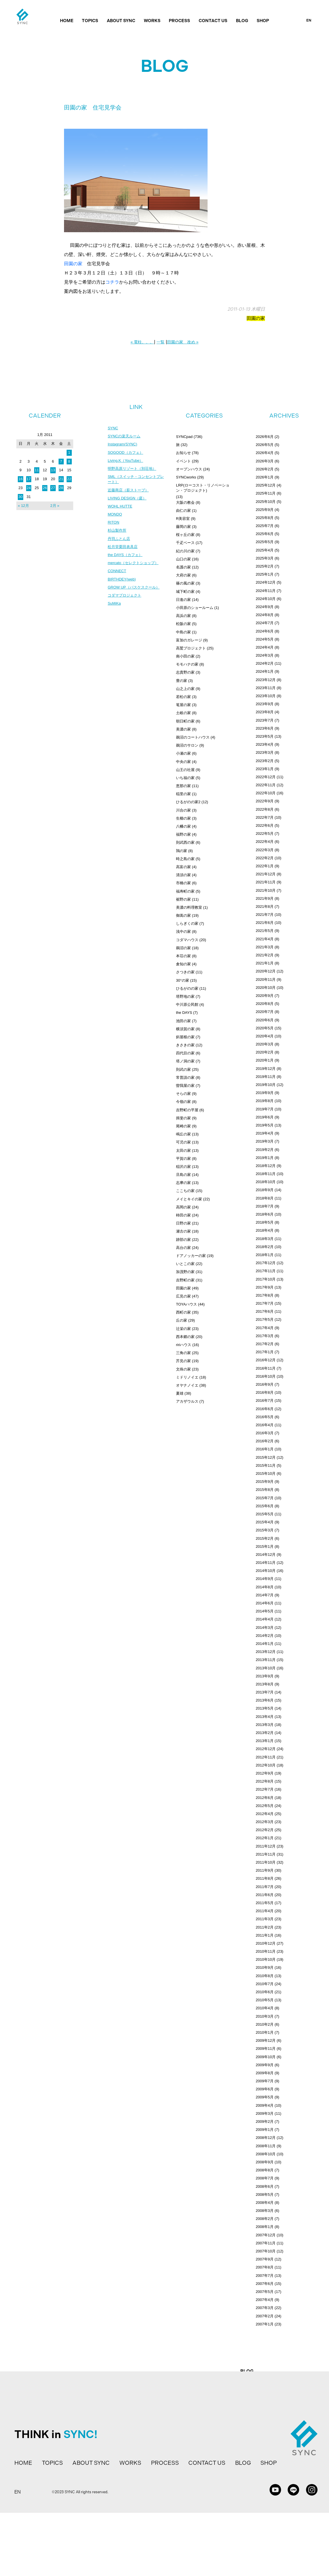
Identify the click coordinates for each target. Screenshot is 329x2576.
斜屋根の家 (185, 1037)
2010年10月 (266, 1959)
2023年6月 (265, 728)
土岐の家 (183, 713)
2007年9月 (265, 2259)
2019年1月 (265, 1158)
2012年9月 (265, 1773)
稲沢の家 (183, 1166)
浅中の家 (183, 931)
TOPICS (90, 20)
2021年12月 (266, 874)
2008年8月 (265, 2170)
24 (28, 488)
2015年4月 (265, 1522)
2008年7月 (265, 2178)
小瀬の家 (183, 753)
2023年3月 (265, 752)
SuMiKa (115, 612)
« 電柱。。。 (142, 342)
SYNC (113, 428)
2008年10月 (266, 2154)
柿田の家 (183, 1215)
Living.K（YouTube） (127, 462)
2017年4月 (265, 1328)
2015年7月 (265, 1498)
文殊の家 (183, 1369)
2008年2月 (265, 2218)
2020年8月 (265, 1003)
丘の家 (181, 1320)
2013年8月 (265, 1684)
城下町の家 (185, 591)
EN (308, 20)
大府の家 (183, 575)
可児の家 (183, 1142)
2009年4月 (265, 2105)
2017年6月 (265, 1311)
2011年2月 (265, 1927)
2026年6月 (265, 437)
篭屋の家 (183, 705)
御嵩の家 (183, 915)
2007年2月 (265, 2316)
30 (20, 497)
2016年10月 (266, 1376)
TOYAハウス (186, 1304)
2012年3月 (265, 1822)
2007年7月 (265, 2275)
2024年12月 (266, 582)
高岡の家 (183, 1207)
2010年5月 (265, 2000)
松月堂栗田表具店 (124, 553)
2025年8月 (265, 518)
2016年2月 (265, 1441)
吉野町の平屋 (187, 1110)
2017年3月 (265, 1336)
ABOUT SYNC (121, 20)
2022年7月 (265, 817)
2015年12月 (266, 1457)
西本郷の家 (185, 1337)
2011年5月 (265, 1903)
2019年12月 (266, 1068)
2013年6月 (265, 1700)
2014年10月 (266, 1570)
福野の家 (183, 834)
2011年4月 (265, 1911)
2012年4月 (265, 1814)
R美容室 (183, 518)
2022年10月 (266, 793)
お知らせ (183, 453)
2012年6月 (265, 1797)
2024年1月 (265, 671)
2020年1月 (265, 1060)
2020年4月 (265, 1036)
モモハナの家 (187, 664)
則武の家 (183, 1069)
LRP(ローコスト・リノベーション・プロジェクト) (202, 488)
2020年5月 (265, 1028)
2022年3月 (265, 850)
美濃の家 (183, 729)
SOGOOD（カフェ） (127, 453)
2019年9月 (265, 1093)
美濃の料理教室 (189, 907)
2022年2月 (265, 858)
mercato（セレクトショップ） (135, 570)
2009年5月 (265, 2097)
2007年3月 (265, 2308)
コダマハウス (187, 940)
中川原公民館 (187, 1004)
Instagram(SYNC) (123, 445)
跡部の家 (183, 1239)
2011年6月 (265, 1895)
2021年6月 (265, 922)
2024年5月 (265, 639)
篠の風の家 (185, 583)
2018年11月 (266, 1174)
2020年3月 (265, 1044)
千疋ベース (185, 543)
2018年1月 (265, 1255)
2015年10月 (266, 1473)
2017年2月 (265, 1344)
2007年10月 (266, 2251)
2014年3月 (265, 1627)
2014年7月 (265, 1595)
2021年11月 (266, 882)
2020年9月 (265, 995)
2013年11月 (266, 1660)
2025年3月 (265, 558)
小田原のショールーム (194, 607)
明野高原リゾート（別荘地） (134, 470)
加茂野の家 (185, 1272)
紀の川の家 (185, 551)
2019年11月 (266, 1076)
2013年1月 (265, 1741)
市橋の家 (183, 883)
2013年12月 (266, 1652)
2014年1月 (265, 1643)
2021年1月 (265, 963)
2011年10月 (266, 1862)
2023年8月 (265, 712)
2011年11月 (266, 1854)
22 (69, 479)
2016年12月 (266, 1360)
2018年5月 (265, 1222)
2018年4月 (265, 1230)
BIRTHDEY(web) (123, 587)
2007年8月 (265, 2267)
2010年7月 (265, 1984)
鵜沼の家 (183, 948)
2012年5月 (265, 1806)
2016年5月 (265, 1417)
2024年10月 (266, 599)
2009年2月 (265, 2121)
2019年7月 (265, 1109)
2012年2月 (265, 1830)
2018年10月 (266, 1182)
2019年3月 (265, 1141)
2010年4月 (265, 2008)
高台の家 (183, 1247)
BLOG (242, 20)
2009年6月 (265, 2089)
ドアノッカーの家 (191, 1256)
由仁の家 (183, 510)
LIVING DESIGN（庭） (128, 501)
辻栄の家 (183, 1329)
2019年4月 (265, 1133)
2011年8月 (265, 1878)
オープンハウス (189, 469)
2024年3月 (265, 655)
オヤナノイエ (187, 1385)
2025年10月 (266, 501)
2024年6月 (265, 631)
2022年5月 (265, 833)
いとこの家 (185, 1264)
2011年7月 (265, 1887)
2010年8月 (265, 1976)
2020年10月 (266, 987)
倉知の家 (183, 964)
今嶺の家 (183, 1101)
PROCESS (179, 20)
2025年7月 (265, 526)
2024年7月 (265, 623)
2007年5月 (265, 2291)
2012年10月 (266, 1765)
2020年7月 (265, 1012)
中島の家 (183, 632)
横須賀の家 (185, 1029)
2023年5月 (265, 736)
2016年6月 (265, 1409)
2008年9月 (265, 2162)
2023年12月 (266, 680)
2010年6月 (265, 1992)
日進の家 (183, 599)
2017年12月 (266, 1263)
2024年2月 (265, 663)
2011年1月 (265, 1935)
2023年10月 (266, 696)
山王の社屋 (185, 770)
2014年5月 (265, 1611)
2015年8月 (265, 1489)
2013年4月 (265, 1716)
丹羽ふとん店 (120, 544)
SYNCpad (184, 437)
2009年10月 (266, 2057)
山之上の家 (185, 689)
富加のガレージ (189, 640)
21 (61, 479)
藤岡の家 (183, 526)
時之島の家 (185, 859)
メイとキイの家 (189, 1199)
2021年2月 (265, 955)
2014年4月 (265, 1619)
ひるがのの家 (187, 988)
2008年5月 (265, 2194)
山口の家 (183, 559)
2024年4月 (265, 647)
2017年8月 (265, 1295)
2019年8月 (265, 1101)
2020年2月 (265, 1052)
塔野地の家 (185, 996)
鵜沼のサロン (187, 745)
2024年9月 (265, 607)
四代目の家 (185, 1053)
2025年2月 (265, 566)
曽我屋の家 (185, 1085)
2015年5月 (265, 1514)
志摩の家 (183, 1183)
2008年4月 (265, 2202)
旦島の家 (183, 1174)
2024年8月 (265, 615)
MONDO (115, 519)
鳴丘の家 (183, 1134)
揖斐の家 (183, 1118)
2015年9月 (265, 1481)
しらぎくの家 (187, 923)
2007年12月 (266, 2235)
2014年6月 (265, 1603)
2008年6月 (265, 2186)
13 (53, 470)
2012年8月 (265, 1781)
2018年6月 (265, 1214)
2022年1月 (265, 866)
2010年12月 (266, 1943)
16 (20, 479)
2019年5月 (265, 1125)
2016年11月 (266, 1368)
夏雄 (179, 1393)
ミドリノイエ (187, 1377)
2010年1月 (265, 2032)
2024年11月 (266, 591)
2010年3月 (265, 2016)
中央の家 (183, 762)
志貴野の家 (185, 672)
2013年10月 (266, 1668)
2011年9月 (265, 1870)
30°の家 (182, 980)
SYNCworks (186, 477)
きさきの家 (185, 1045)
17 (28, 479)
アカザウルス (187, 1401)
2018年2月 (265, 1247)
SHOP (263, 20)
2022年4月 (265, 841)
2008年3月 (265, 2210)
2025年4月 (265, 550)
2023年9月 (265, 704)
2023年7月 (265, 720)
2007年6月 (265, 2283)
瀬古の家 (183, 1231)
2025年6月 (265, 534)
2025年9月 (265, 509)
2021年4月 (265, 939)
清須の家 (183, 875)
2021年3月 (265, 947)
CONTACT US (213, 20)
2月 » (54, 505)
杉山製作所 (118, 536)
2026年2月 (265, 469)
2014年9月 (265, 1579)
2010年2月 (265, 2024)
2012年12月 (266, 1749)
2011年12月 (266, 1846)
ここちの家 (185, 1191)
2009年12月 (266, 2040)
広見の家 (183, 1296)
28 (61, 488)
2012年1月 (265, 1838)
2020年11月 (266, 979)
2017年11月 (266, 1271)
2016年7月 (265, 1400)
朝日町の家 (185, 721)
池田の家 (183, 1021)
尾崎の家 (183, 1126)
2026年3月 (265, 461)
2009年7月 (265, 2081)
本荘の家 (183, 956)
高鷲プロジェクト (191, 648)
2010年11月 (266, 1951)
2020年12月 (266, 971)
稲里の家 (183, 794)
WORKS (152, 20)
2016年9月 (265, 1384)
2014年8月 (265, 1587)
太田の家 (183, 1150)
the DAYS (184, 1012)
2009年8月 (265, 2073)
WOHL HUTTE (121, 510)
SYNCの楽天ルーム (125, 437)
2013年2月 (265, 1733)
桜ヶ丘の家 (185, 534)
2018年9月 (265, 1190)
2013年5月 (265, 1708)
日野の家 (183, 1223)
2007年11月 (266, 2243)
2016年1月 (265, 1449)
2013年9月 (265, 1676)
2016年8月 (265, 1392)
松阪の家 (183, 624)
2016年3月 (265, 1433)
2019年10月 (266, 1085)
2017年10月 (266, 1279)
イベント (183, 461)
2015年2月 (265, 1538)
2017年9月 (265, 1287)
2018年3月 (265, 1239)
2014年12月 (266, 1554)
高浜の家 (183, 616)
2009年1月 (265, 2129)
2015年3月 (265, 1530)
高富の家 (183, 867)
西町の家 (183, 1312)
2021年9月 (265, 898)
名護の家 (183, 567)
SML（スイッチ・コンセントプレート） (136, 482)
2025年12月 (266, 485)
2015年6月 (265, 1506)
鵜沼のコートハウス (193, 737)
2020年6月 (265, 1020)
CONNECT (117, 578)
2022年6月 (265, 825)
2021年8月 (265, 906)
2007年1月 (265, 2324)
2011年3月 (265, 1919)
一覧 (160, 342)
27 (53, 488)
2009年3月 (265, 2113)
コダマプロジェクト (126, 603)
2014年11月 (266, 1562)
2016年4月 (265, 1425)
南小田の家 (185, 656)
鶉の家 (181, 851)
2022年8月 (265, 809)
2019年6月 (265, 1117)
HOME (66, 20)
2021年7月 (265, 914)
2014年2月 (265, 1635)
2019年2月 (265, 1149)
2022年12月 (266, 777)
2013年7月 (265, 1692)
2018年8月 (265, 1198)
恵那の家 (183, 786)
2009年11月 (266, 2048)
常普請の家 (185, 1077)
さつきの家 (185, 972)
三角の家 (183, 1353)
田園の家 (256, 318)
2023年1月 (265, 769)
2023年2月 (265, 761)
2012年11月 (266, 1757)
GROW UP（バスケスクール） (135, 595)
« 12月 (23, 505)
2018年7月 (265, 1206)
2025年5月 (265, 542)
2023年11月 (266, 688)
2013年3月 (265, 1725)
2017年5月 (265, 1319)
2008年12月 (266, 2137)
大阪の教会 (185, 502)
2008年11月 (266, 2146)
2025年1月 (265, 574)
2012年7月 (265, 1789)
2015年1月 (265, 1546)
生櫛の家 (183, 818)
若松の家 (183, 697)
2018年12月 (266, 1166)
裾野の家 (183, 899)
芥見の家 (183, 1361)
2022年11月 (266, 785)
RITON (114, 527)
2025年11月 (266, 493)
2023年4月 (265, 744)
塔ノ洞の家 (185, 1061)
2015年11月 (266, 1465)
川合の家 (183, 810)
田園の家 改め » (183, 342)
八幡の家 (183, 826)
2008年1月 (265, 2227)
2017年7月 (265, 1303)
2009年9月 (265, 2065)
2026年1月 (265, 477)
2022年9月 (265, 801)
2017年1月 (265, 1352)
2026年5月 (265, 445)
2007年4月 (265, 2300)
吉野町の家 (185, 1280)
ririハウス (183, 1345)
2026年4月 (265, 453)
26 (45, 488)
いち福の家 (185, 778)
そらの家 (183, 1093)
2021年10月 (266, 890)
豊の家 (181, 680)
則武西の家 (185, 842)
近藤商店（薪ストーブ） (130, 493)
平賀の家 (183, 1158)
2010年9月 (265, 1967)
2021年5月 (265, 930)
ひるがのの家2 (188, 802)
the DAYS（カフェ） (126, 561)
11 (37, 470)
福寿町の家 (185, 891)
